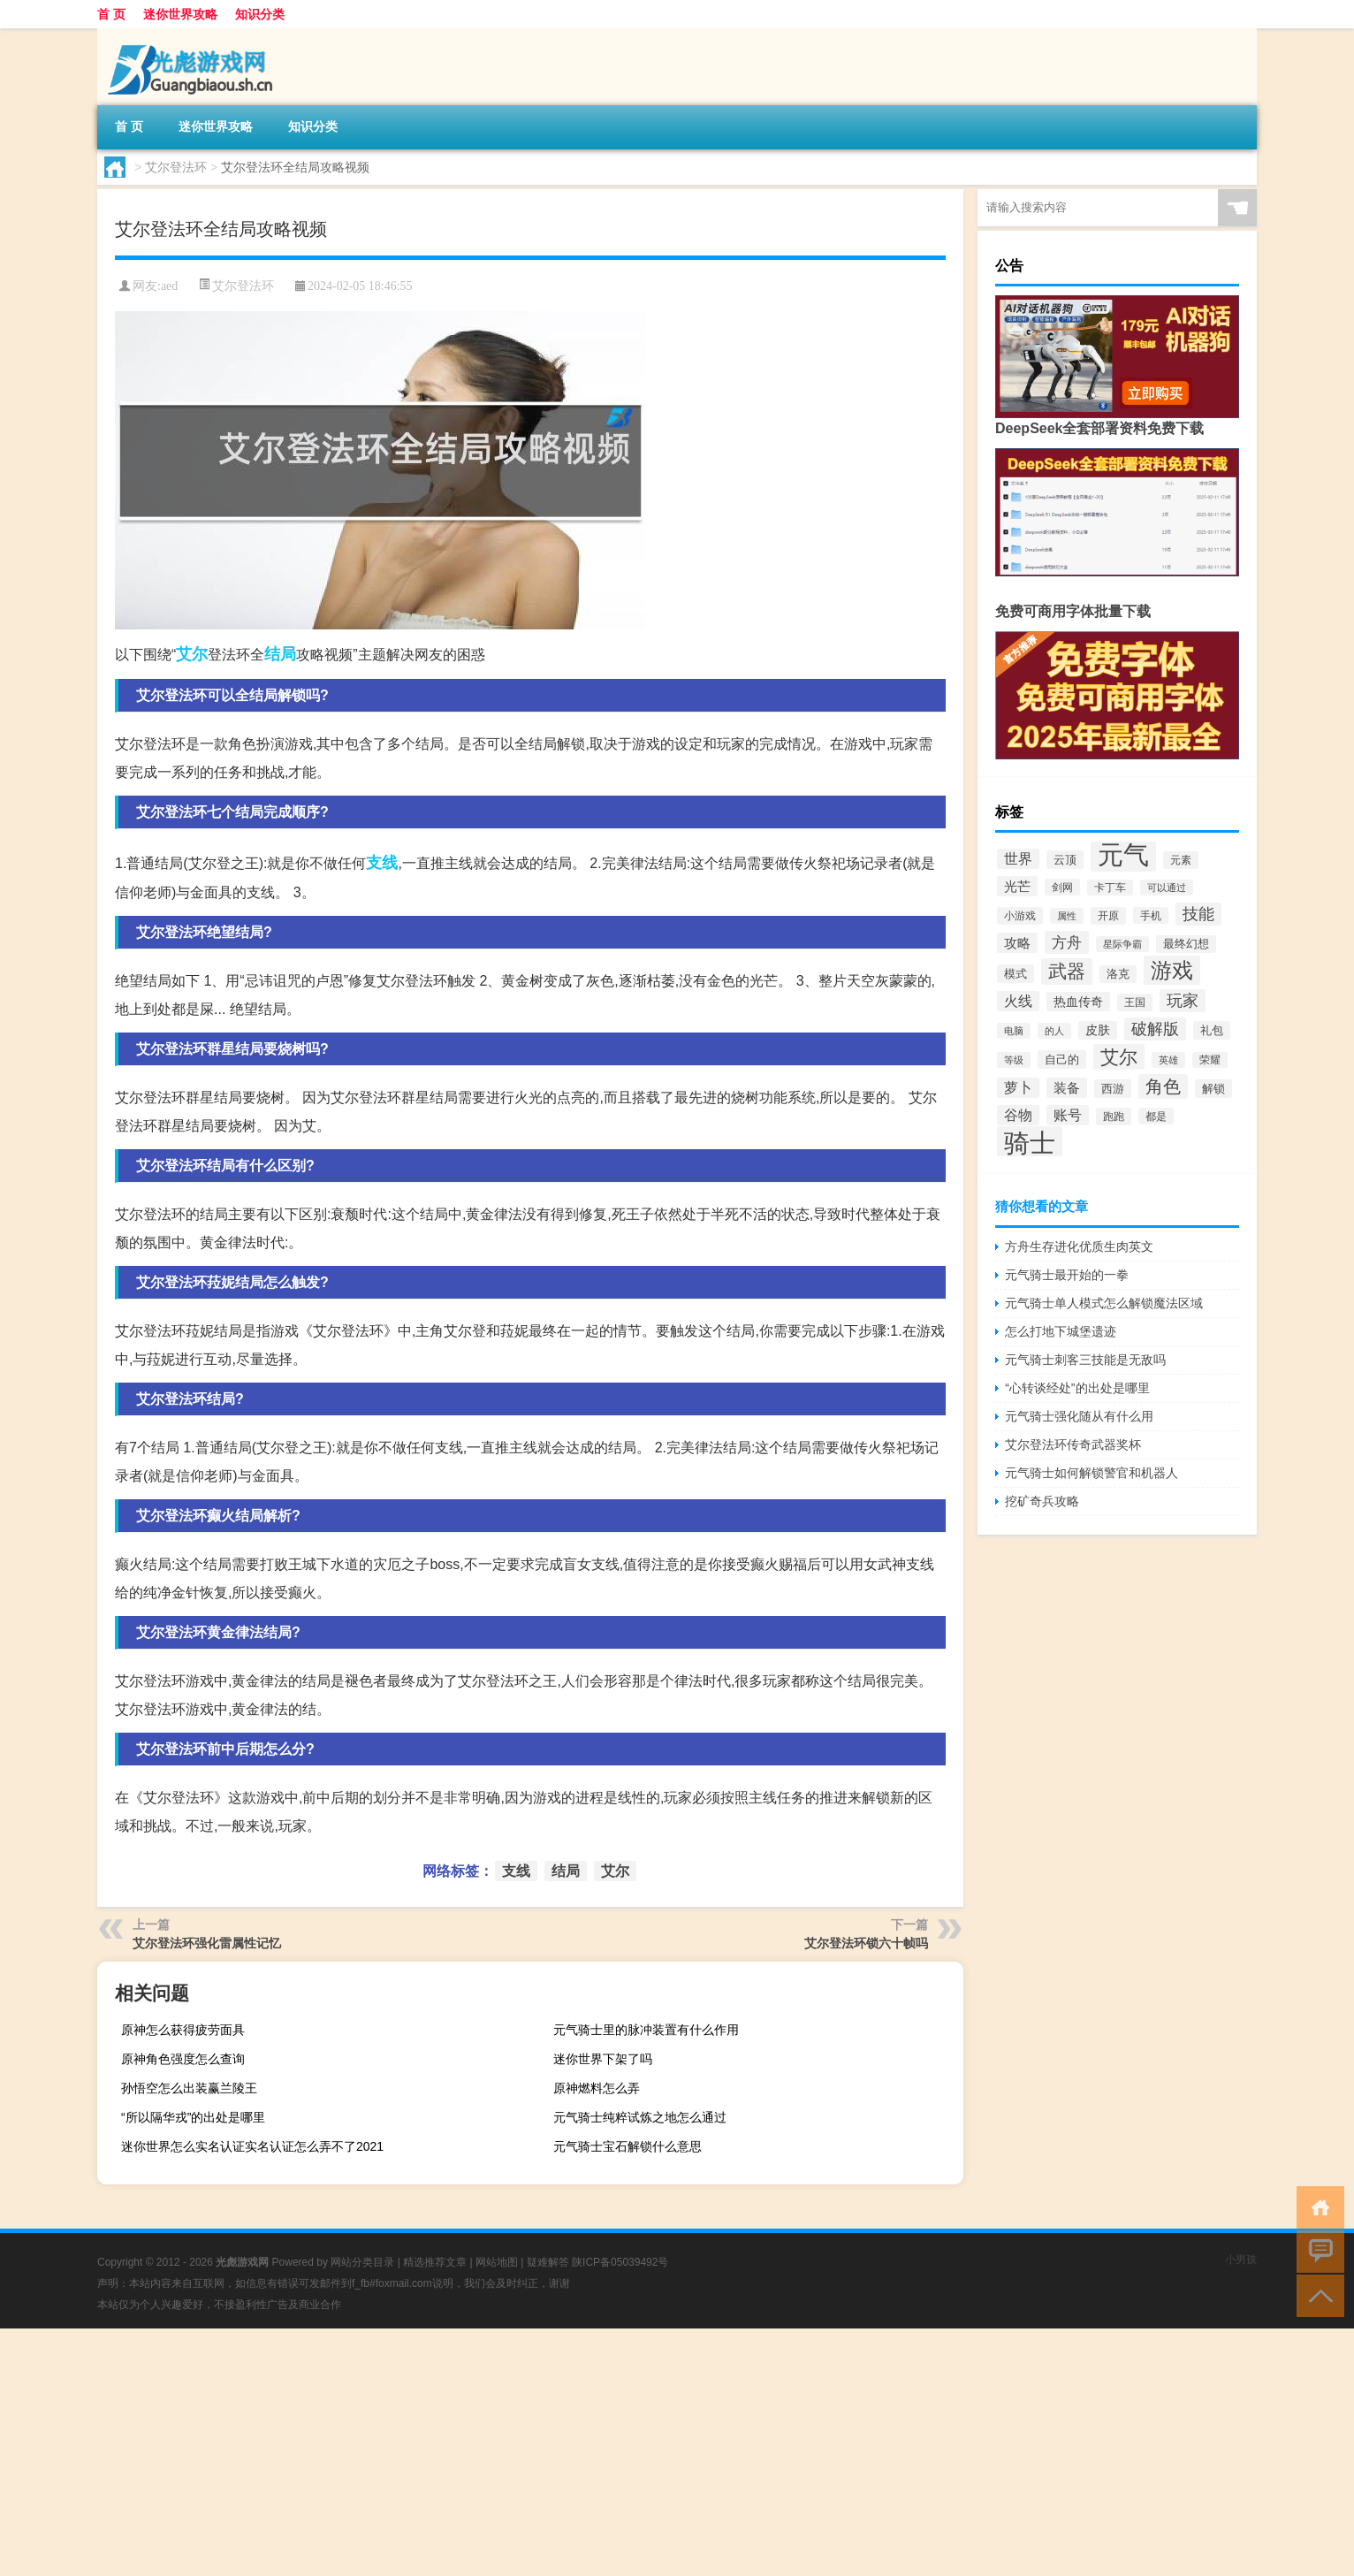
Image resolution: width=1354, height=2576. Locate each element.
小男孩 (1241, 2259)
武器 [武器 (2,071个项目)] (1066, 971)
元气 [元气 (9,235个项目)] (1123, 854)
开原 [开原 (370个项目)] (1108, 916)
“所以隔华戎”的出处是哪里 (193, 2117)
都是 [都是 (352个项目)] (1156, 1116)
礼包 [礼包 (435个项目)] (1211, 1030)
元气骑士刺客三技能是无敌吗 (1085, 1360)
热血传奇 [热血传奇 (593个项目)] (1078, 1002)
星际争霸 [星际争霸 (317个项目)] (1122, 944)
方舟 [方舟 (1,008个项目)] (1067, 942)
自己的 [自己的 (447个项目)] (1062, 1059)
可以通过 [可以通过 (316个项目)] (1166, 887)
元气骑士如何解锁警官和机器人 (1091, 1473)
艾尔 (192, 654)
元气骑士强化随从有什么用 (1079, 1416)
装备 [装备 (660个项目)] (1067, 1087)
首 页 (111, 14)
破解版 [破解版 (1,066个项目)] (1155, 1029)
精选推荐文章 (435, 2262)
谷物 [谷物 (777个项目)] (1018, 1115)
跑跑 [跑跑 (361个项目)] (1113, 1116)
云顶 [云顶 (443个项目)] (1065, 859)
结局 (280, 654)
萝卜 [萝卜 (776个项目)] (1018, 1087)
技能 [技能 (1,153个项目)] (1198, 914)
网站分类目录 (362, 2262)
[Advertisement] (530, 2452)
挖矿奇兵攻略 (1042, 1501)
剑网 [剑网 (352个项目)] (1062, 887)
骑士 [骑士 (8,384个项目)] (1029, 1143)
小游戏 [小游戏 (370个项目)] (1020, 916)
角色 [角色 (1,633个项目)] (1163, 1086)
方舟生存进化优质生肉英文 (1079, 1246)
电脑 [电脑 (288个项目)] (1013, 1030)
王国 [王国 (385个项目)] (1134, 1002)
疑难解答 (548, 2262)
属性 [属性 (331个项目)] (1066, 916)
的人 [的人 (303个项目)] (1054, 1030)
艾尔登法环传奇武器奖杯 (1073, 1444)
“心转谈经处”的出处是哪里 (1077, 1388)
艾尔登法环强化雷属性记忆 (207, 1943)
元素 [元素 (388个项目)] (1180, 860)
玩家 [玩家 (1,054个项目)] (1182, 1001)
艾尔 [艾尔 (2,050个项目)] (1118, 1057)
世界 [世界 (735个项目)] (1018, 858)
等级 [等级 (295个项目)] (1013, 1060)
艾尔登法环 (176, 167)
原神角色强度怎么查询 (183, 2059)
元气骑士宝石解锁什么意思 (627, 2146)
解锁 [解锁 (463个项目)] (1213, 1088)
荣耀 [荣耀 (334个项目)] (1210, 1060)
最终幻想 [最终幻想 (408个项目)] (1186, 944)
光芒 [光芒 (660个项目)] (1017, 886)
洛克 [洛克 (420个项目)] (1118, 974)
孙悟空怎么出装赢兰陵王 (189, 2088)
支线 (382, 863)
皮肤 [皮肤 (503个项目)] (1097, 1030)
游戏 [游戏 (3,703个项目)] (1172, 970)
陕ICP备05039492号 (620, 2262)
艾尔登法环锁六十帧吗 (866, 1943)
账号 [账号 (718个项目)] (1068, 1115)
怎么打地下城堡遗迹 (1060, 1331)
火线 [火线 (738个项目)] (1018, 1001)
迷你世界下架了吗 (602, 2059)
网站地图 (496, 2262)
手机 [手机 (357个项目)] (1150, 915)
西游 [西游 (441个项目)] (1112, 1088)
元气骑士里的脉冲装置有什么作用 (646, 2030)
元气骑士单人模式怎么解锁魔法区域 (1104, 1303)
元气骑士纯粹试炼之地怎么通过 (639, 2117)
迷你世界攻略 (180, 14)
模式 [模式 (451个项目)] (1015, 973)
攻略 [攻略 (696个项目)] (1017, 942)
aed (169, 286)
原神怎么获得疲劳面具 (183, 2030)
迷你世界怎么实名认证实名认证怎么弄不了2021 (252, 2146)
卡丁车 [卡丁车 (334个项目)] (1110, 887)
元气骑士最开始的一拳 (1067, 1275)
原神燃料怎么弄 (596, 2088)
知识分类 (260, 14)
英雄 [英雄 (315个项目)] (1168, 1060)
